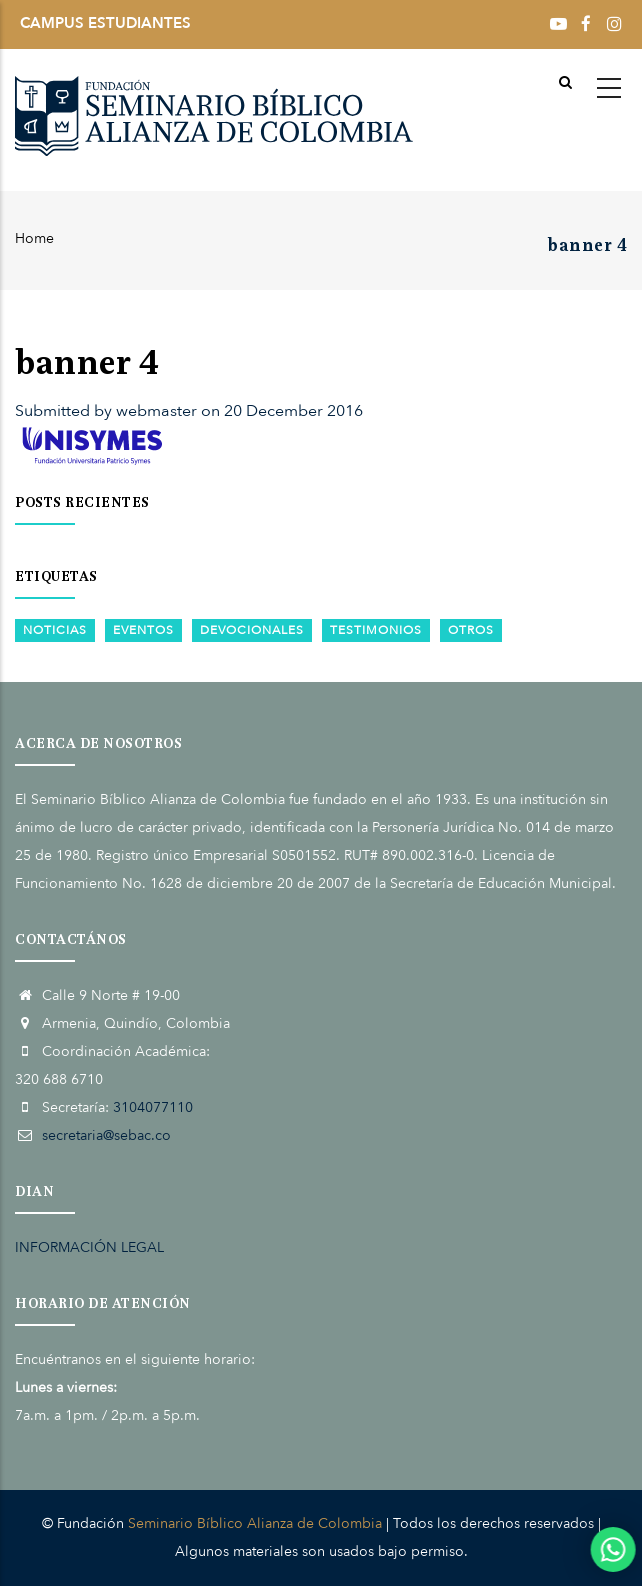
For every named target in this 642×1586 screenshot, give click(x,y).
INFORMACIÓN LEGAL (89, 1247)
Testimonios (376, 630)
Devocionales (252, 630)
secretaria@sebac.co (106, 1135)
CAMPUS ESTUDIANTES (105, 23)
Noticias (55, 630)
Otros (471, 630)
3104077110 (153, 1107)
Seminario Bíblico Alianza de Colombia (255, 1523)
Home (34, 238)
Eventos (143, 630)
